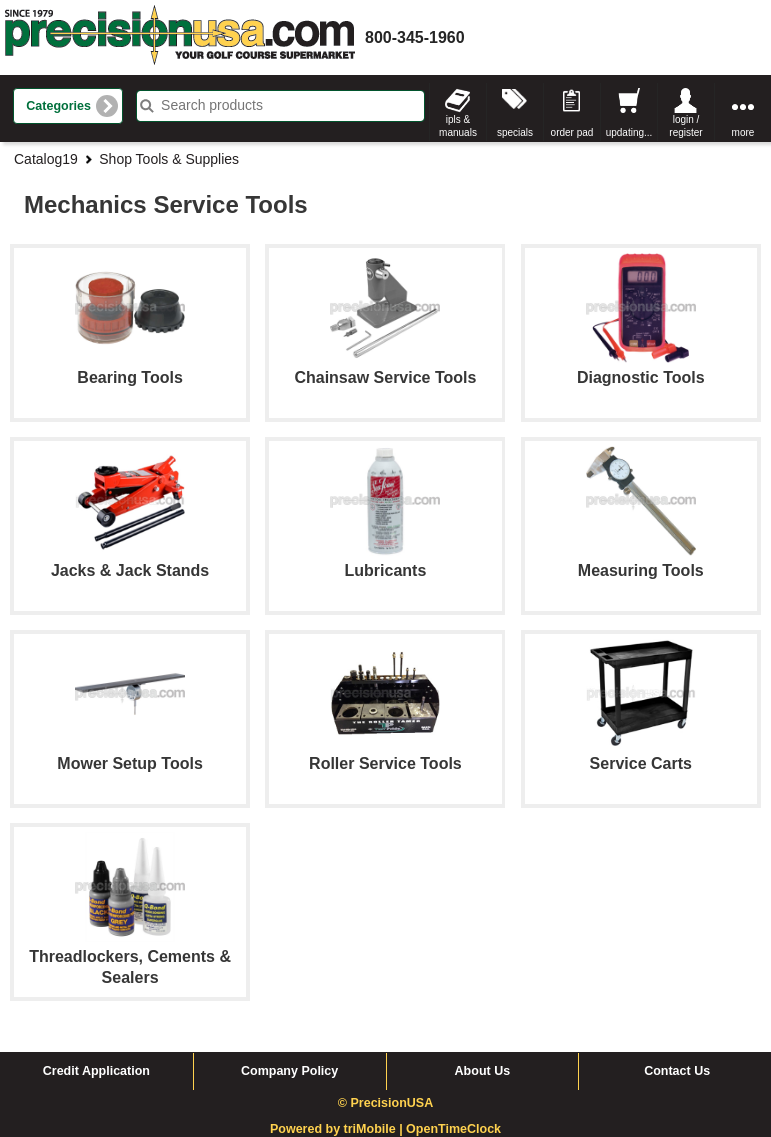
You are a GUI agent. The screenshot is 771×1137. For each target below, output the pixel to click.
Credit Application (96, 1071)
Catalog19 (46, 159)
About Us (483, 1071)
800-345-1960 (415, 37)
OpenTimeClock (453, 1129)
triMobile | (375, 1129)
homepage (180, 37)
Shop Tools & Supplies (169, 159)
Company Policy (289, 1071)
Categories (58, 106)
